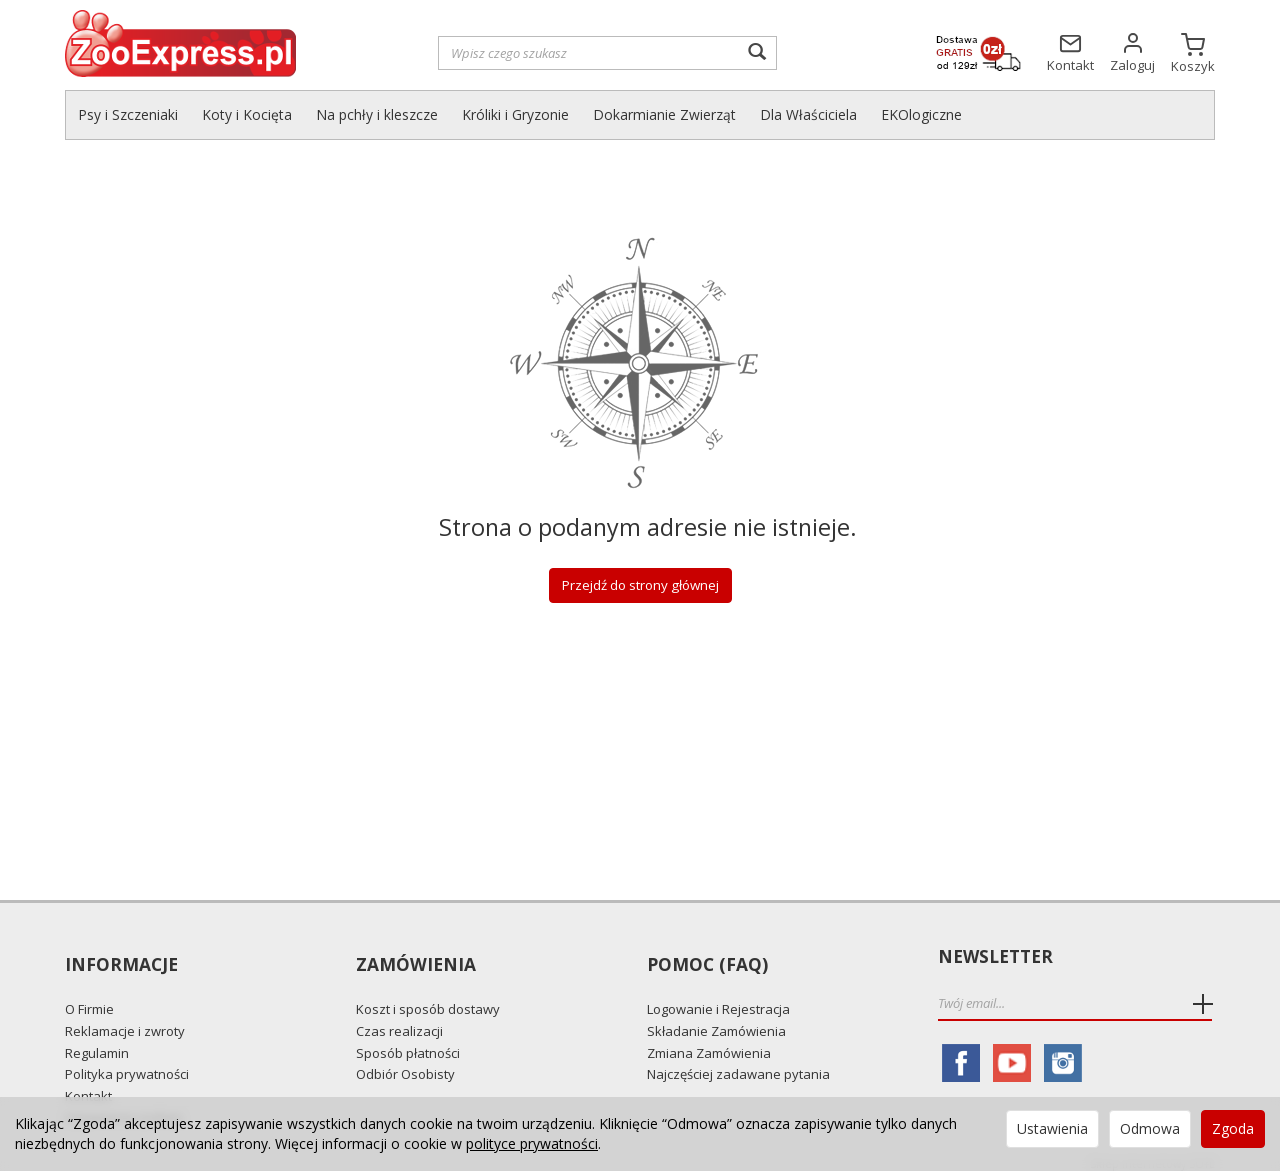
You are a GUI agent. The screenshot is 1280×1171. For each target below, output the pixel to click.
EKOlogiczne (921, 114)
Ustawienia (1052, 1128)
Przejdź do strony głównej (640, 585)
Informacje (121, 957)
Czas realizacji (399, 1018)
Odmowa (1150, 1128)
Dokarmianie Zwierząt (664, 114)
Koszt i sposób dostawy (428, 997)
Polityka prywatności (127, 1061)
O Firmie (89, 997)
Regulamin (97, 1040)
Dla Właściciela (808, 114)
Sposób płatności (408, 1040)
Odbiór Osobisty (405, 1061)
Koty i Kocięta (247, 114)
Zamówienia (415, 957)
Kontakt (88, 1083)
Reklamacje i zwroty (125, 1018)
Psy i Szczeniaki (128, 114)
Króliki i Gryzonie (515, 114)
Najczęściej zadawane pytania (738, 1061)
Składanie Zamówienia (716, 1018)
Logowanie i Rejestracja (718, 997)
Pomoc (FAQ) (706, 957)
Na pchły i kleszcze (377, 114)
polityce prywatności (532, 1143)
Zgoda (1233, 1128)
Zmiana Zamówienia (709, 1040)
